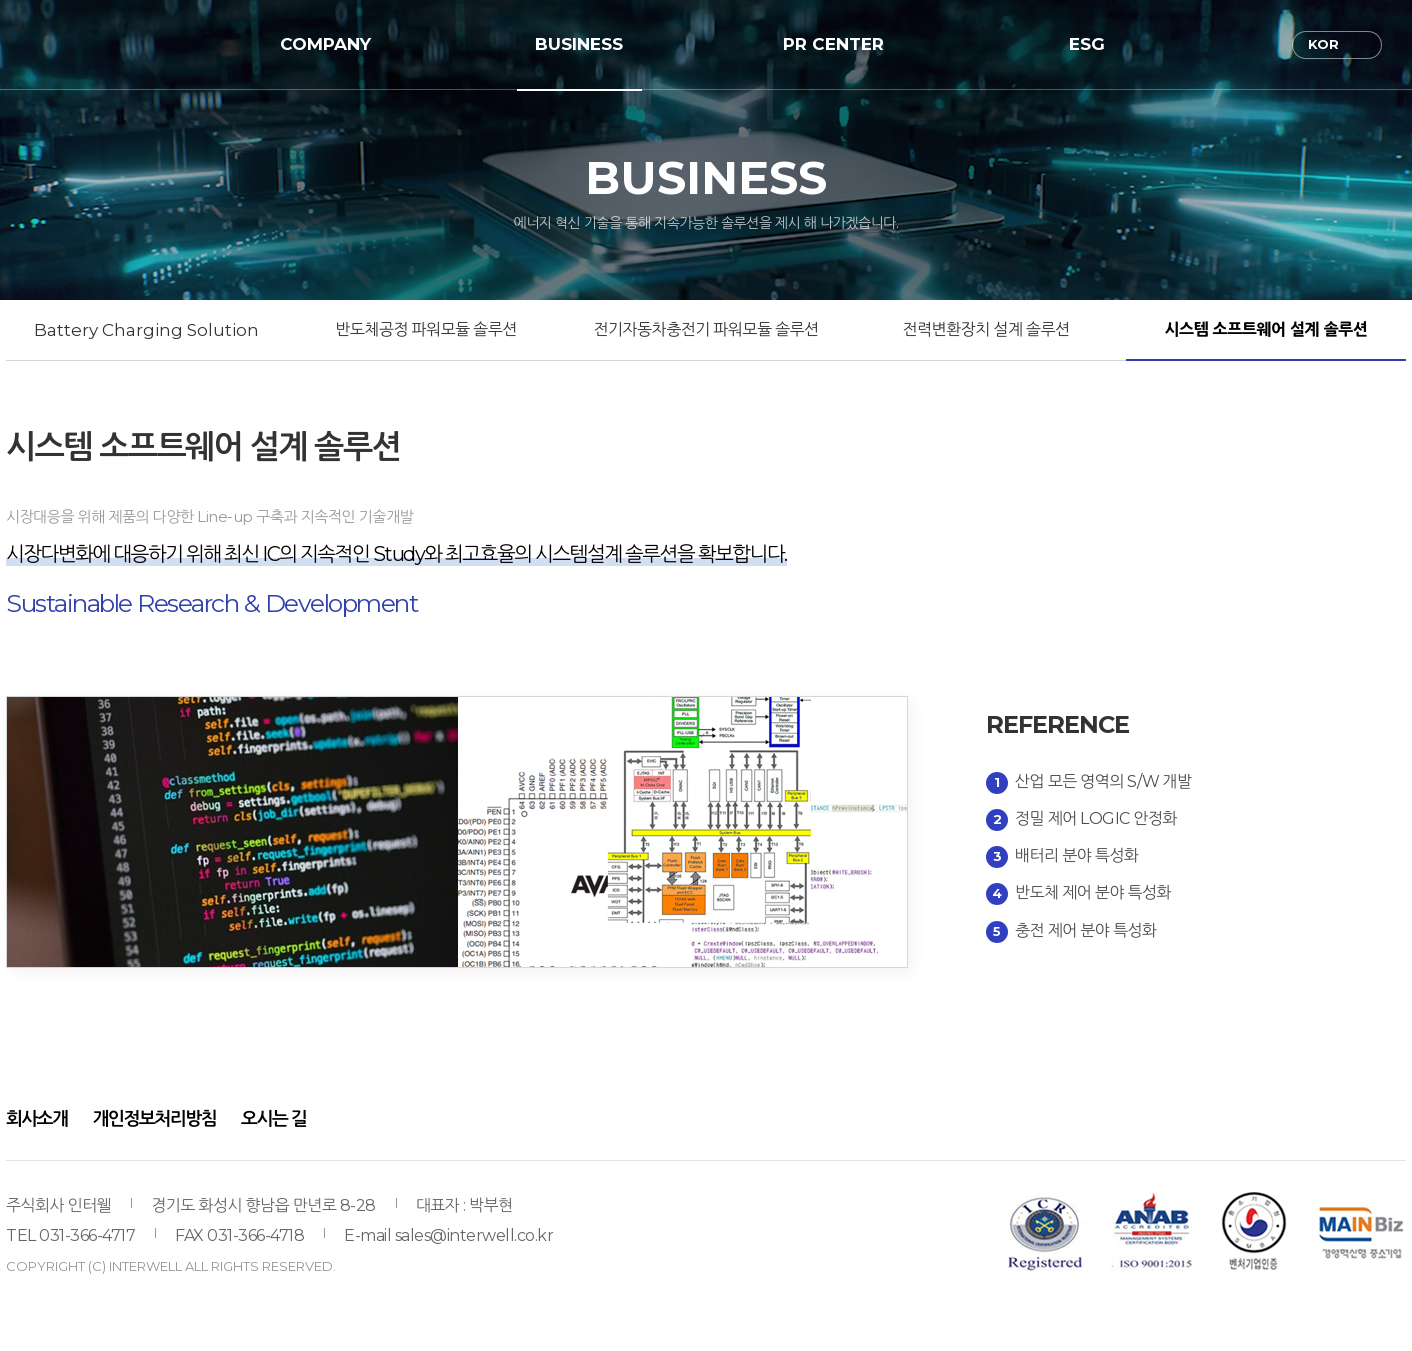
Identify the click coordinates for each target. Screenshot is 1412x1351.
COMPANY (325, 44)
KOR (1323, 44)
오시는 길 (273, 1119)
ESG (1087, 44)
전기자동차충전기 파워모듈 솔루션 (705, 329)
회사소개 (37, 1119)
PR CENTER (833, 44)
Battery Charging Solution (146, 330)
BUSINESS (579, 44)
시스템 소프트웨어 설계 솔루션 (1266, 329)
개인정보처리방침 (154, 1119)
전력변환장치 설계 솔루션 (986, 329)
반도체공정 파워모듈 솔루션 (425, 329)
